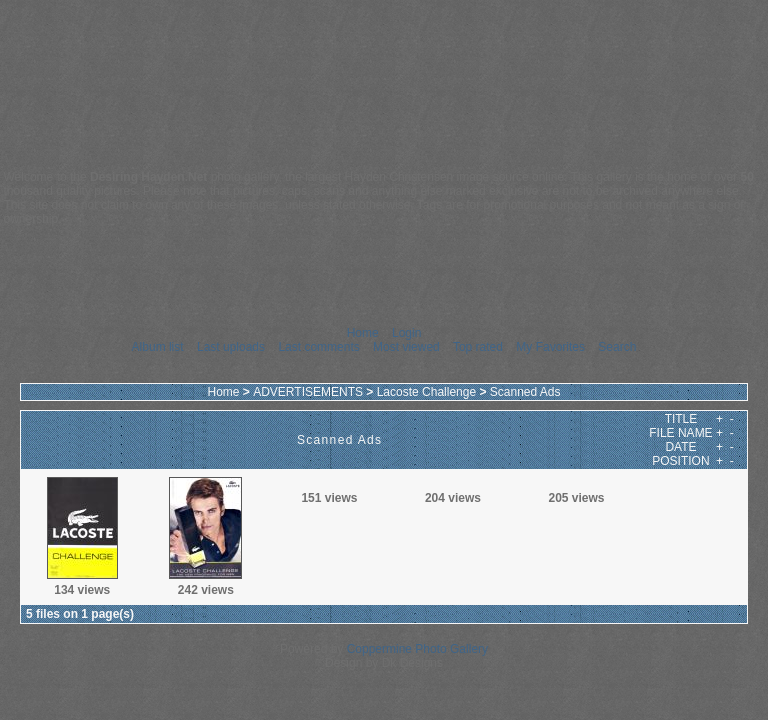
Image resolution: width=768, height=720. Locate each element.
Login (406, 333)
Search (617, 347)
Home (363, 333)
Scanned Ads (525, 392)
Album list (158, 347)
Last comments (318, 347)
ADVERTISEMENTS (308, 392)
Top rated (478, 347)
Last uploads (231, 347)
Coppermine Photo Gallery (417, 649)
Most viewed (406, 347)
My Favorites (550, 347)
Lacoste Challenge (426, 392)
